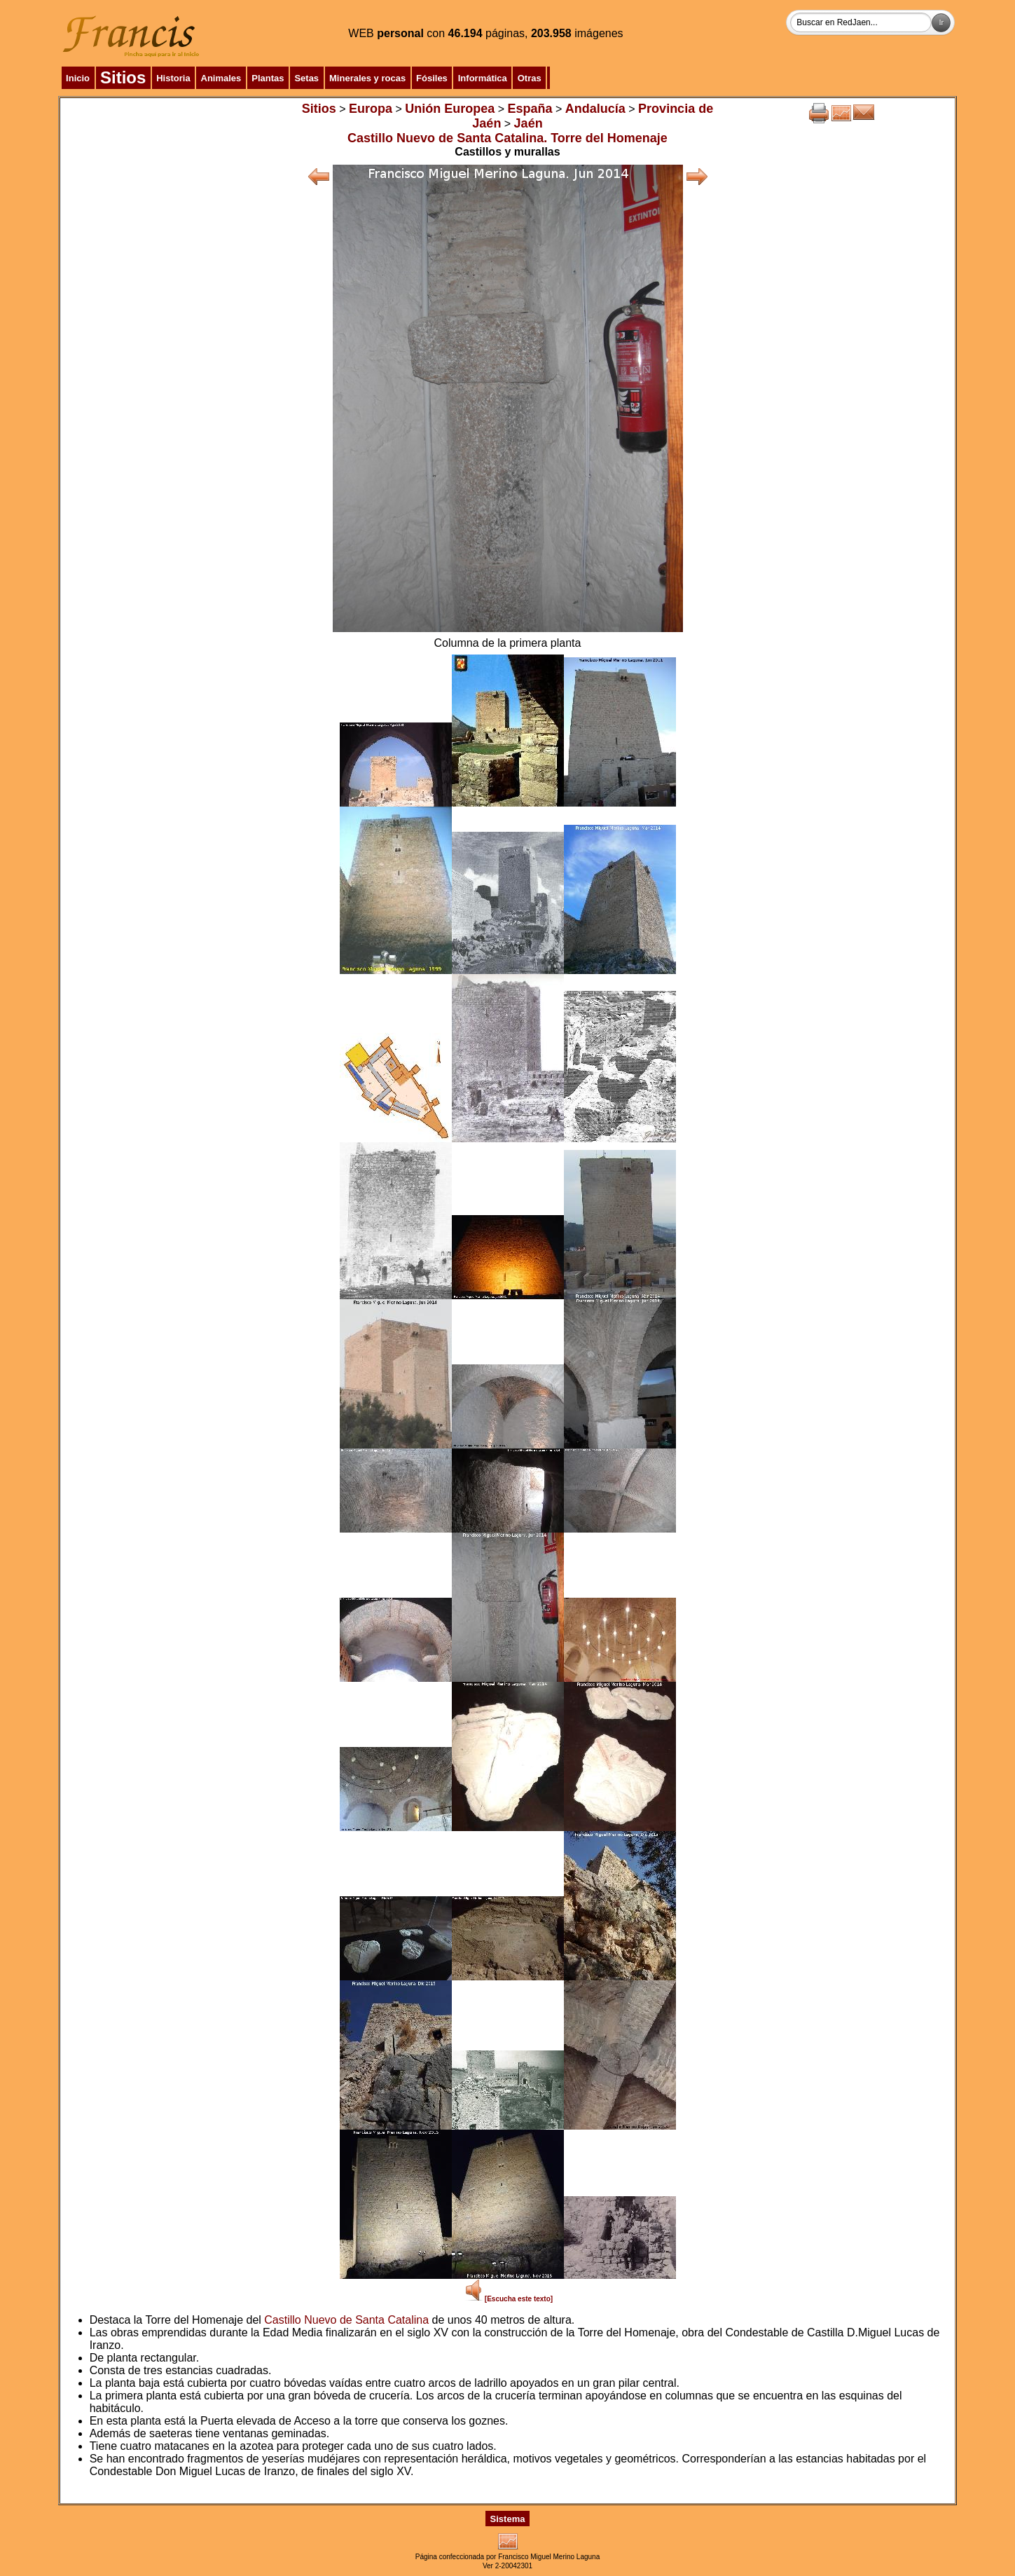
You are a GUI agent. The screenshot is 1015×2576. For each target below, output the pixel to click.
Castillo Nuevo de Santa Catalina (346, 2320)
